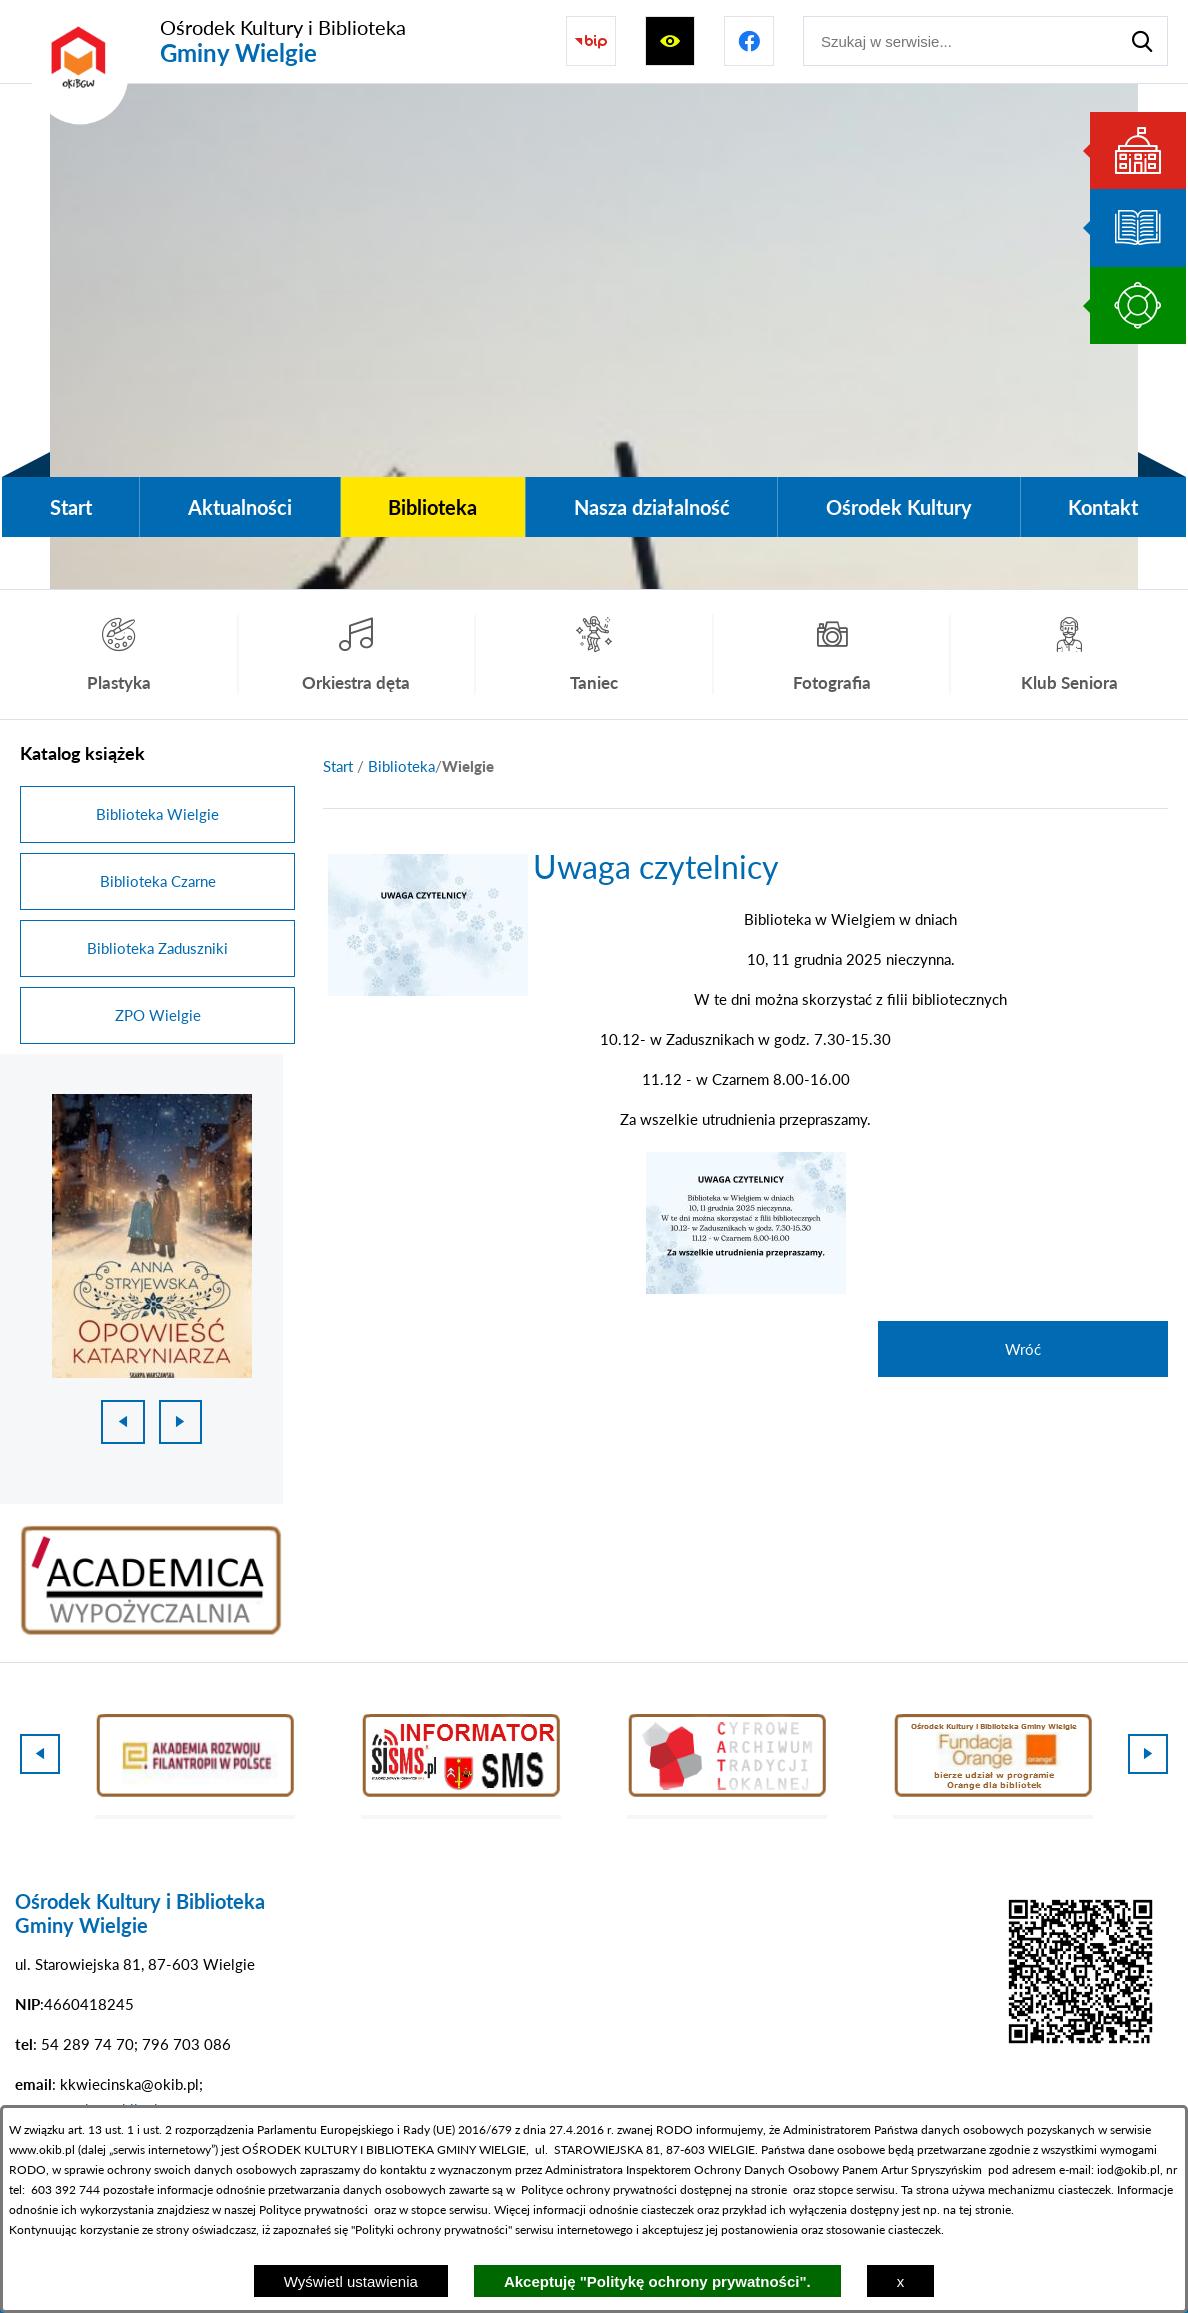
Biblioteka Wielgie (157, 814)
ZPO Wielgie (158, 1015)
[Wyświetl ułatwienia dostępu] (670, 41)
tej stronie (985, 2209)
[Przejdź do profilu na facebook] (749, 41)
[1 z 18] (152, 1236)
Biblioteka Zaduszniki (157, 948)
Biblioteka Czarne (158, 881)
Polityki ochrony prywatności (431, 2229)
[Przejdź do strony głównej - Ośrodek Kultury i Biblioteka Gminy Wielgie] (213, 41)
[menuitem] (70, 507)
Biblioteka (401, 766)
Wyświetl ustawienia (351, 2281)
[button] (428, 990)
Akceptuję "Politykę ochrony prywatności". (657, 2281)
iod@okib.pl (1128, 2169)
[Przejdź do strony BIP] (591, 41)
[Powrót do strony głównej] (338, 766)
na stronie (761, 2189)
